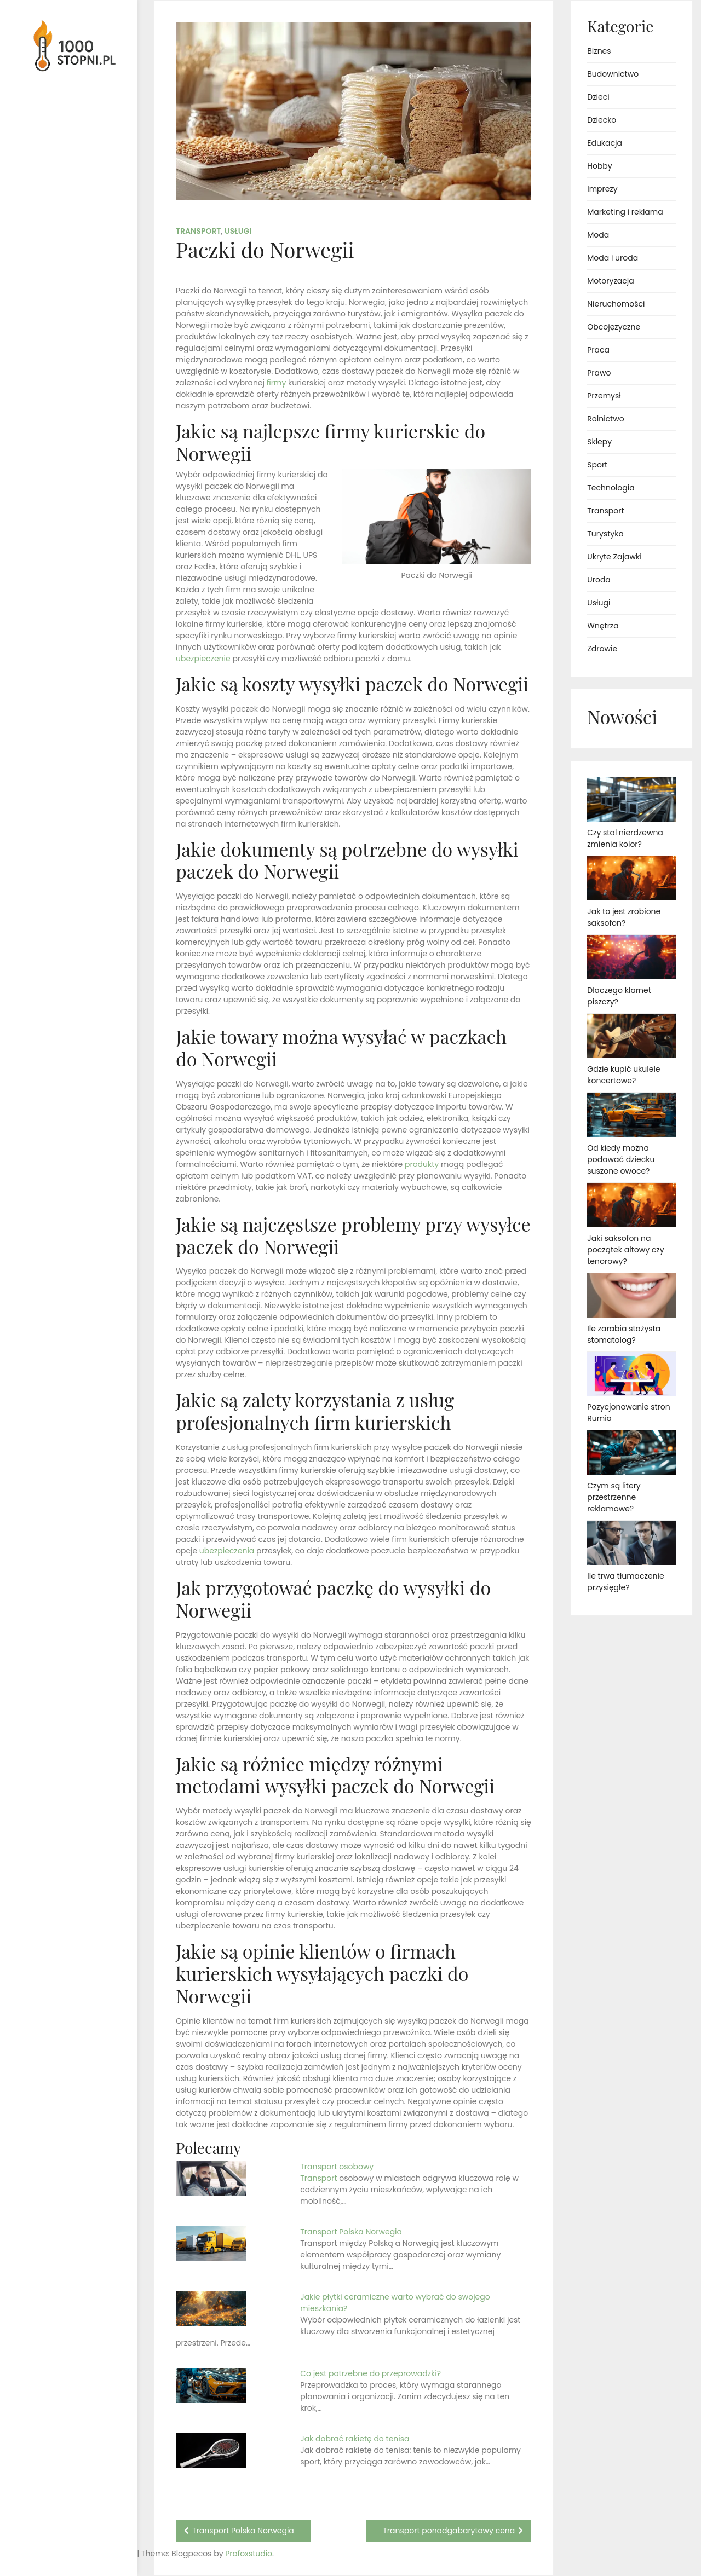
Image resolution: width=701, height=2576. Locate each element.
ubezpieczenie (203, 658)
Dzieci (598, 96)
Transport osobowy (338, 2166)
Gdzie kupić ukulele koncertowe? (623, 1075)
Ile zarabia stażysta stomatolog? (623, 1334)
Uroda (599, 579)
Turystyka (605, 533)
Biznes (599, 50)
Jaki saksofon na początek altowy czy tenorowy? (625, 1250)
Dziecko (601, 119)
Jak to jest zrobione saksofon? (623, 917)
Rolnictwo (605, 418)
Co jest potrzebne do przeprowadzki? (370, 2373)
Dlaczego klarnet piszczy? (619, 996)
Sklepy (599, 441)
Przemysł (604, 395)
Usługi (238, 231)
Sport (597, 464)
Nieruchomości (616, 303)
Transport (198, 231)
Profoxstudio (93, 2553)
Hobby (599, 165)
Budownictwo (613, 73)
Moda (598, 234)
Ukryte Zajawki (614, 556)
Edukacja (604, 142)
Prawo (599, 372)
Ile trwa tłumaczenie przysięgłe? (625, 1581)
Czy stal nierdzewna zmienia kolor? (625, 838)
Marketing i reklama (625, 211)
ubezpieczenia (226, 1550)
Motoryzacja (610, 280)
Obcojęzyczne (613, 326)
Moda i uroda (612, 257)
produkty (422, 1164)
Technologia (610, 487)
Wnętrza (602, 625)
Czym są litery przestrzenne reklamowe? (614, 1497)
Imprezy (602, 188)
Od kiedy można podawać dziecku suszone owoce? (620, 1159)
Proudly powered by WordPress (54, 2536)
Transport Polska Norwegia (351, 2231)
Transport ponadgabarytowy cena (449, 2530)
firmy (276, 382)
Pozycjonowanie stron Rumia (628, 1412)
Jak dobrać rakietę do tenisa (354, 2438)
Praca (598, 349)
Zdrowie (602, 648)
